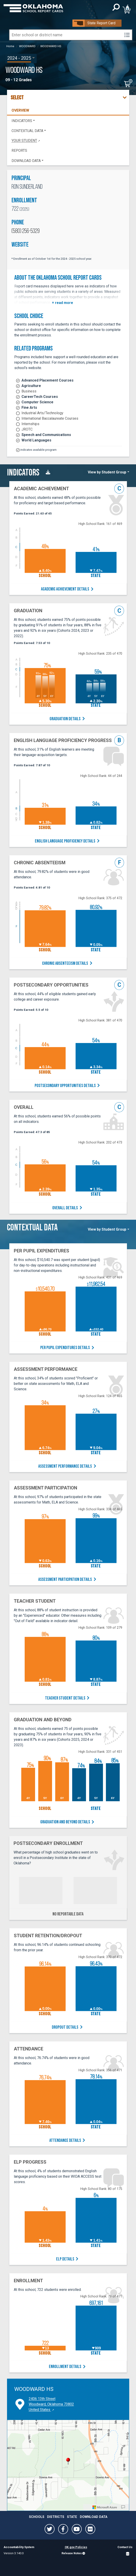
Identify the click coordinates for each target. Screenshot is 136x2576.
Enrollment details (67, 2366)
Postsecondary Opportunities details (67, 1085)
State (72, 2517)
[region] (68, 2465)
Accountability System (19, 2547)
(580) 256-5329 (26, 231)
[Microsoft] (104, 2507)
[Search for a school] (65, 35)
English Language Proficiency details (67, 841)
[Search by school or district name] (117, 8)
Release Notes (73, 2553)
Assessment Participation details (67, 1579)
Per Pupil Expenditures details (67, 1347)
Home (10, 46)
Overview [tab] (20, 110)
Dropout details (67, 2027)
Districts (55, 2517)
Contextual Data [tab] (27, 131)
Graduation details (67, 719)
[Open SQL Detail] (127, 2553)
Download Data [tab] (26, 161)
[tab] (68, 140)
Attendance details (67, 2140)
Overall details (67, 1208)
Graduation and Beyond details (67, 1822)
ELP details (67, 2259)
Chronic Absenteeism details (67, 963)
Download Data (93, 2517)
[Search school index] (126, 35)
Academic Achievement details (67, 589)
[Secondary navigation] (68, 97)
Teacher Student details (67, 1698)
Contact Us (124, 2547)
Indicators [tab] (22, 121)
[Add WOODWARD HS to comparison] (127, 83)
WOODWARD (27, 46)
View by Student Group (107, 472)
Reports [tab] (19, 150)
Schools (36, 2517)
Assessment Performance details (67, 1466)
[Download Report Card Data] (48, 473)
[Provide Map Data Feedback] (123, 2507)
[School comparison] (127, 9)
